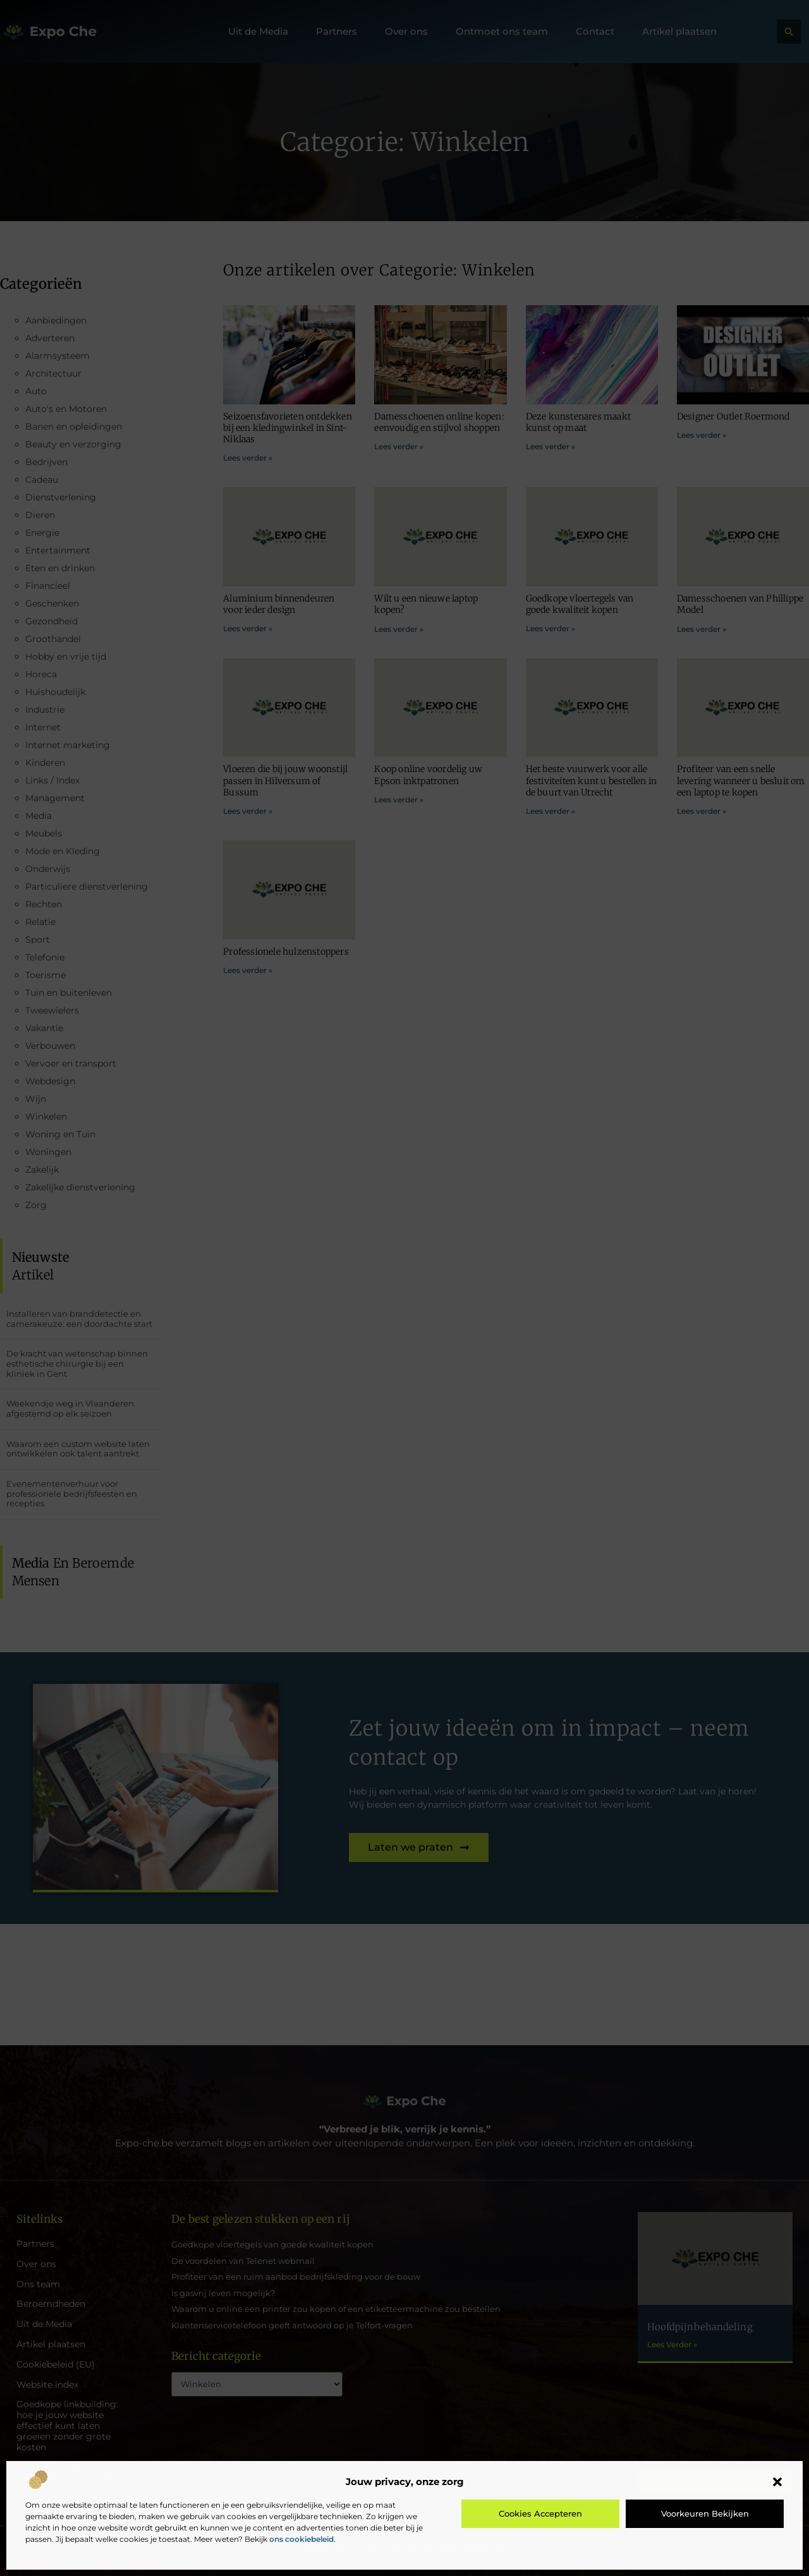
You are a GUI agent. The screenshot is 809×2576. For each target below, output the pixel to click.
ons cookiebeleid (301, 2539)
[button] (777, 2482)
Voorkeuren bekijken (705, 2513)
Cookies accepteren (540, 2513)
